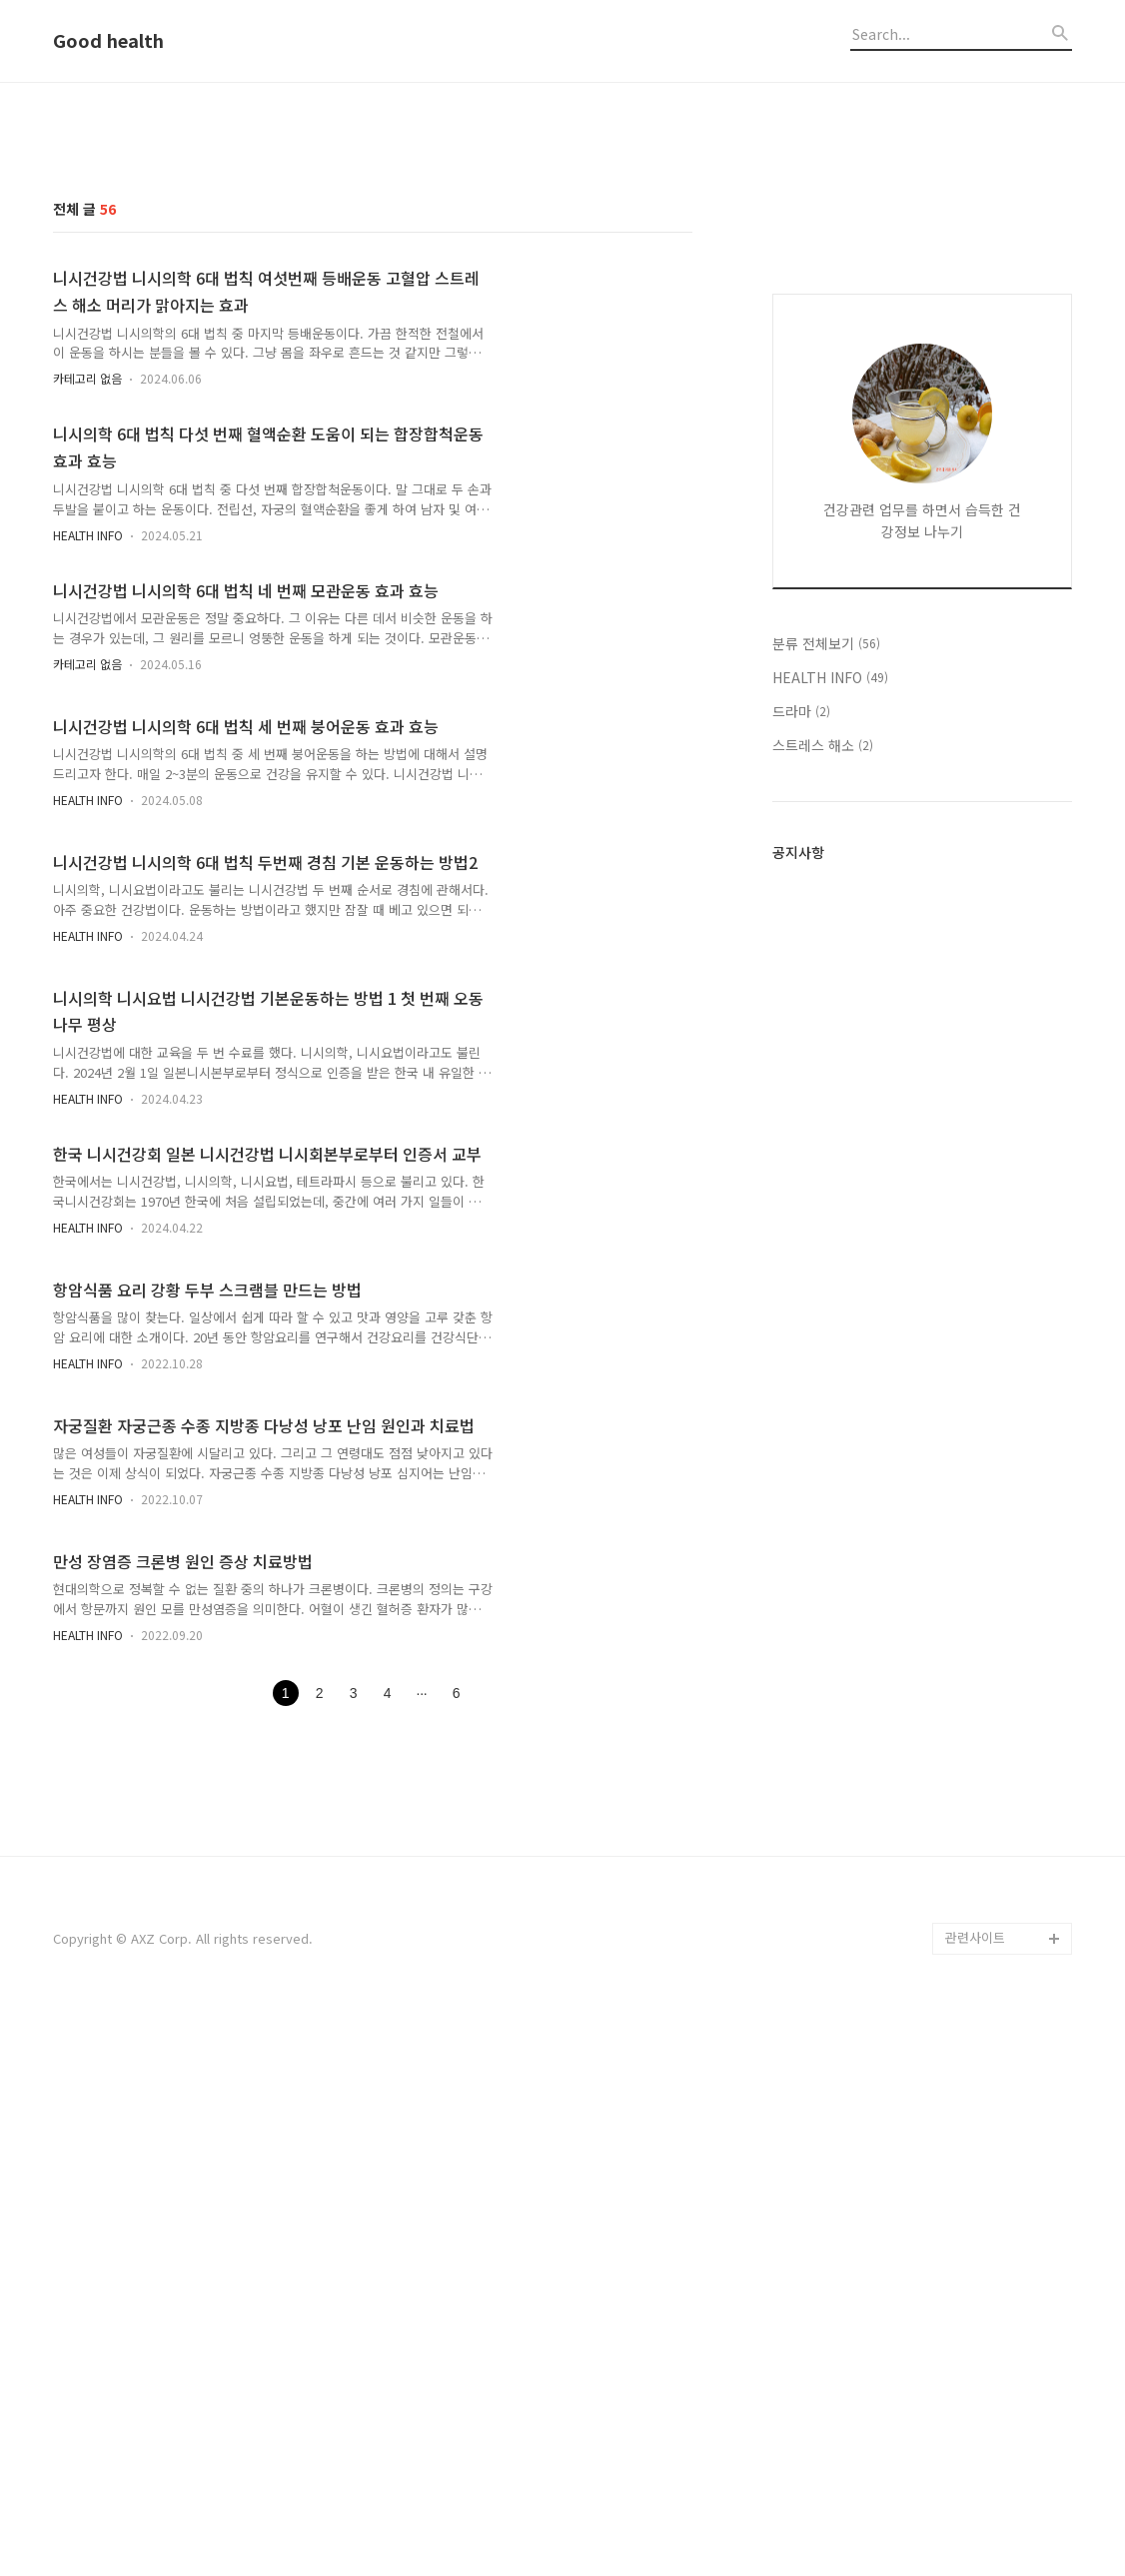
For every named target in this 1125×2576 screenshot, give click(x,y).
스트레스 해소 (822, 1275)
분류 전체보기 (826, 1173)
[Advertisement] (562, 253)
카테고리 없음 (87, 657)
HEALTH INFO (88, 814)
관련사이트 (975, 2496)
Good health (108, 41)
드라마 (801, 1241)
